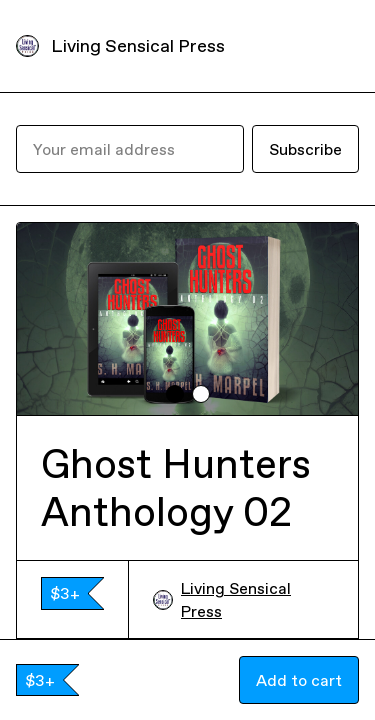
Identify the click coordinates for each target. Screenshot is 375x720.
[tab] (175, 394)
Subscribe (305, 149)
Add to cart (299, 680)
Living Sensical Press (138, 45)
